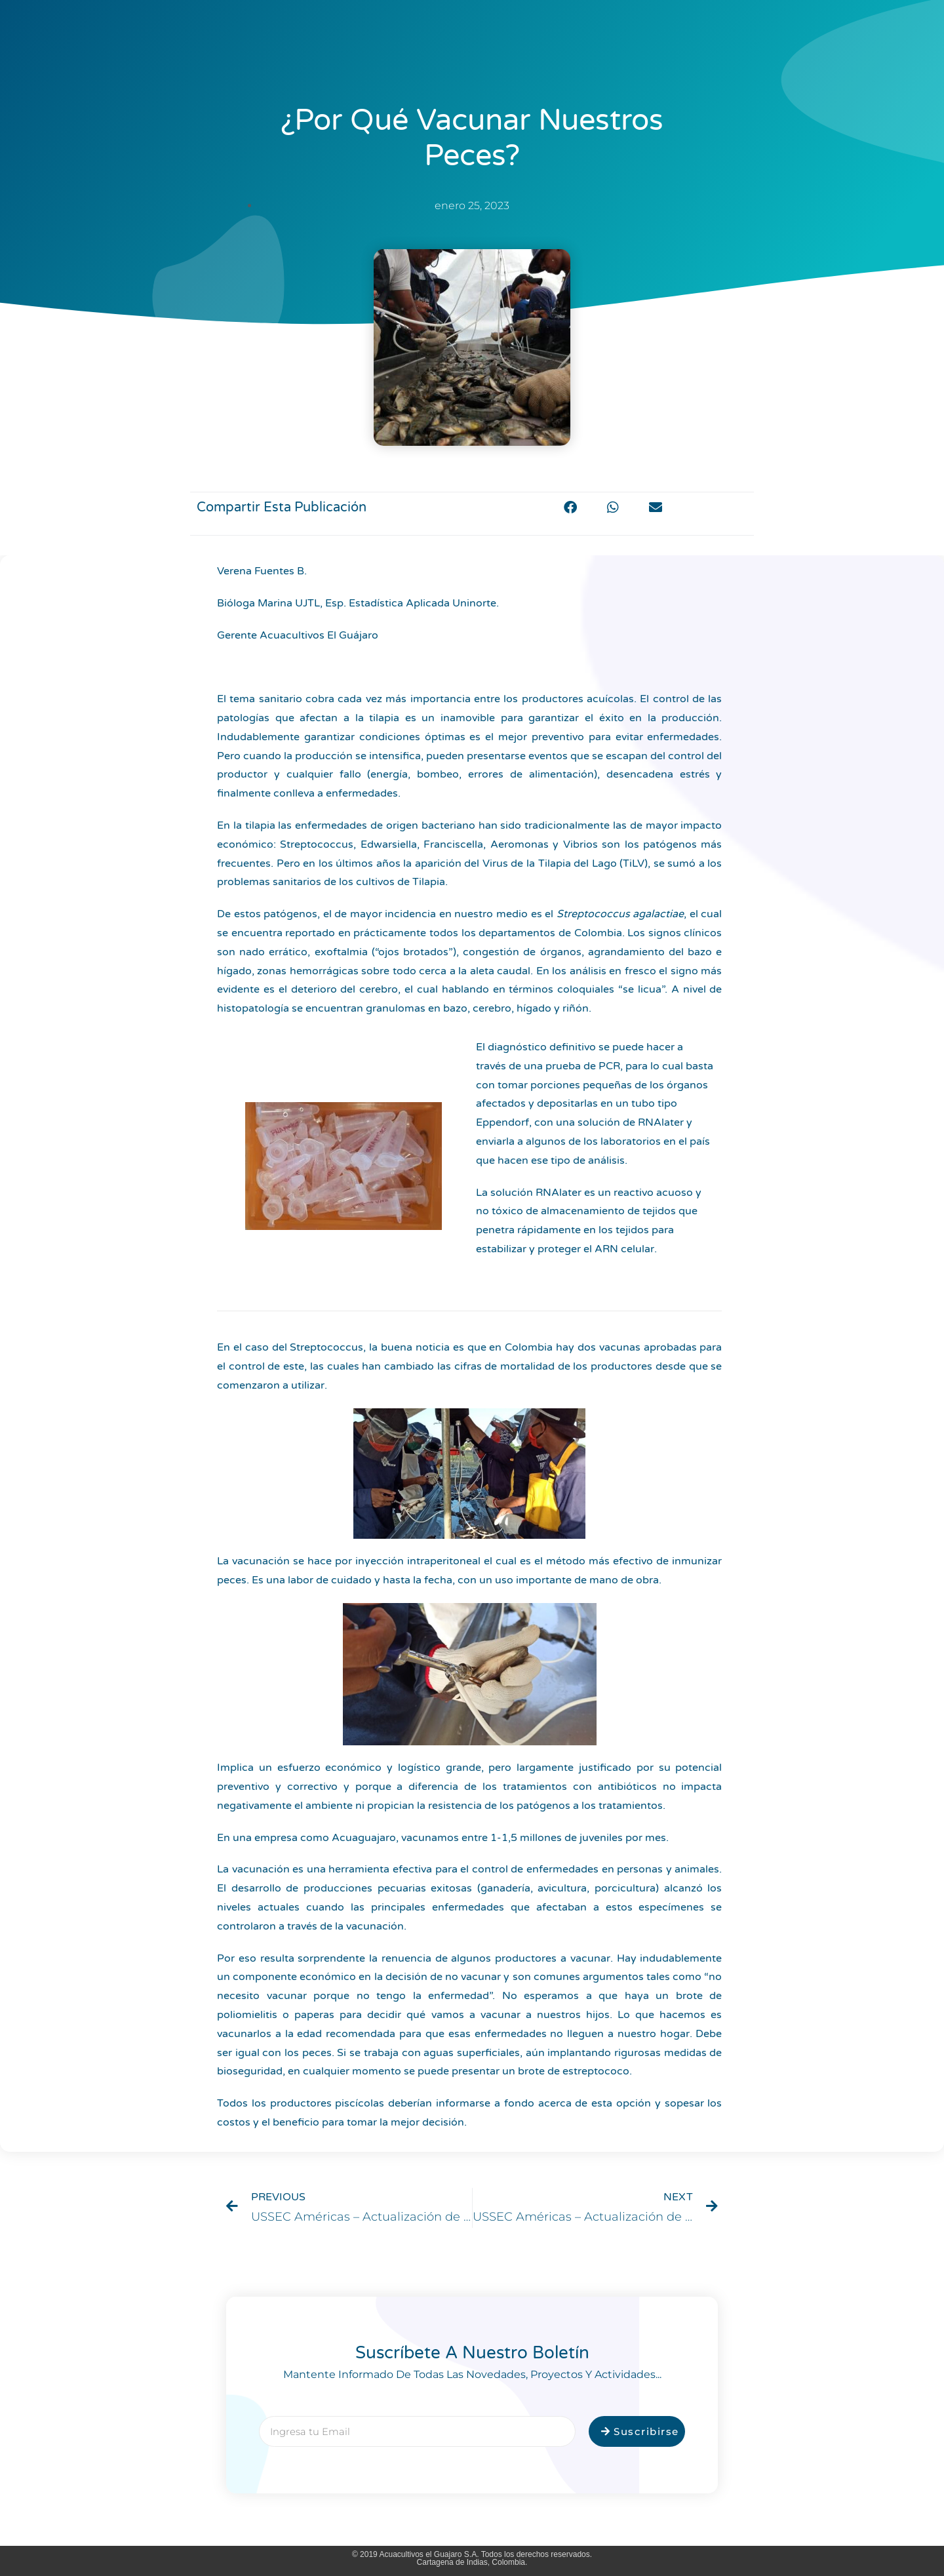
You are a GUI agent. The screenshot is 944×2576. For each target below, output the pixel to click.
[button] (570, 507)
